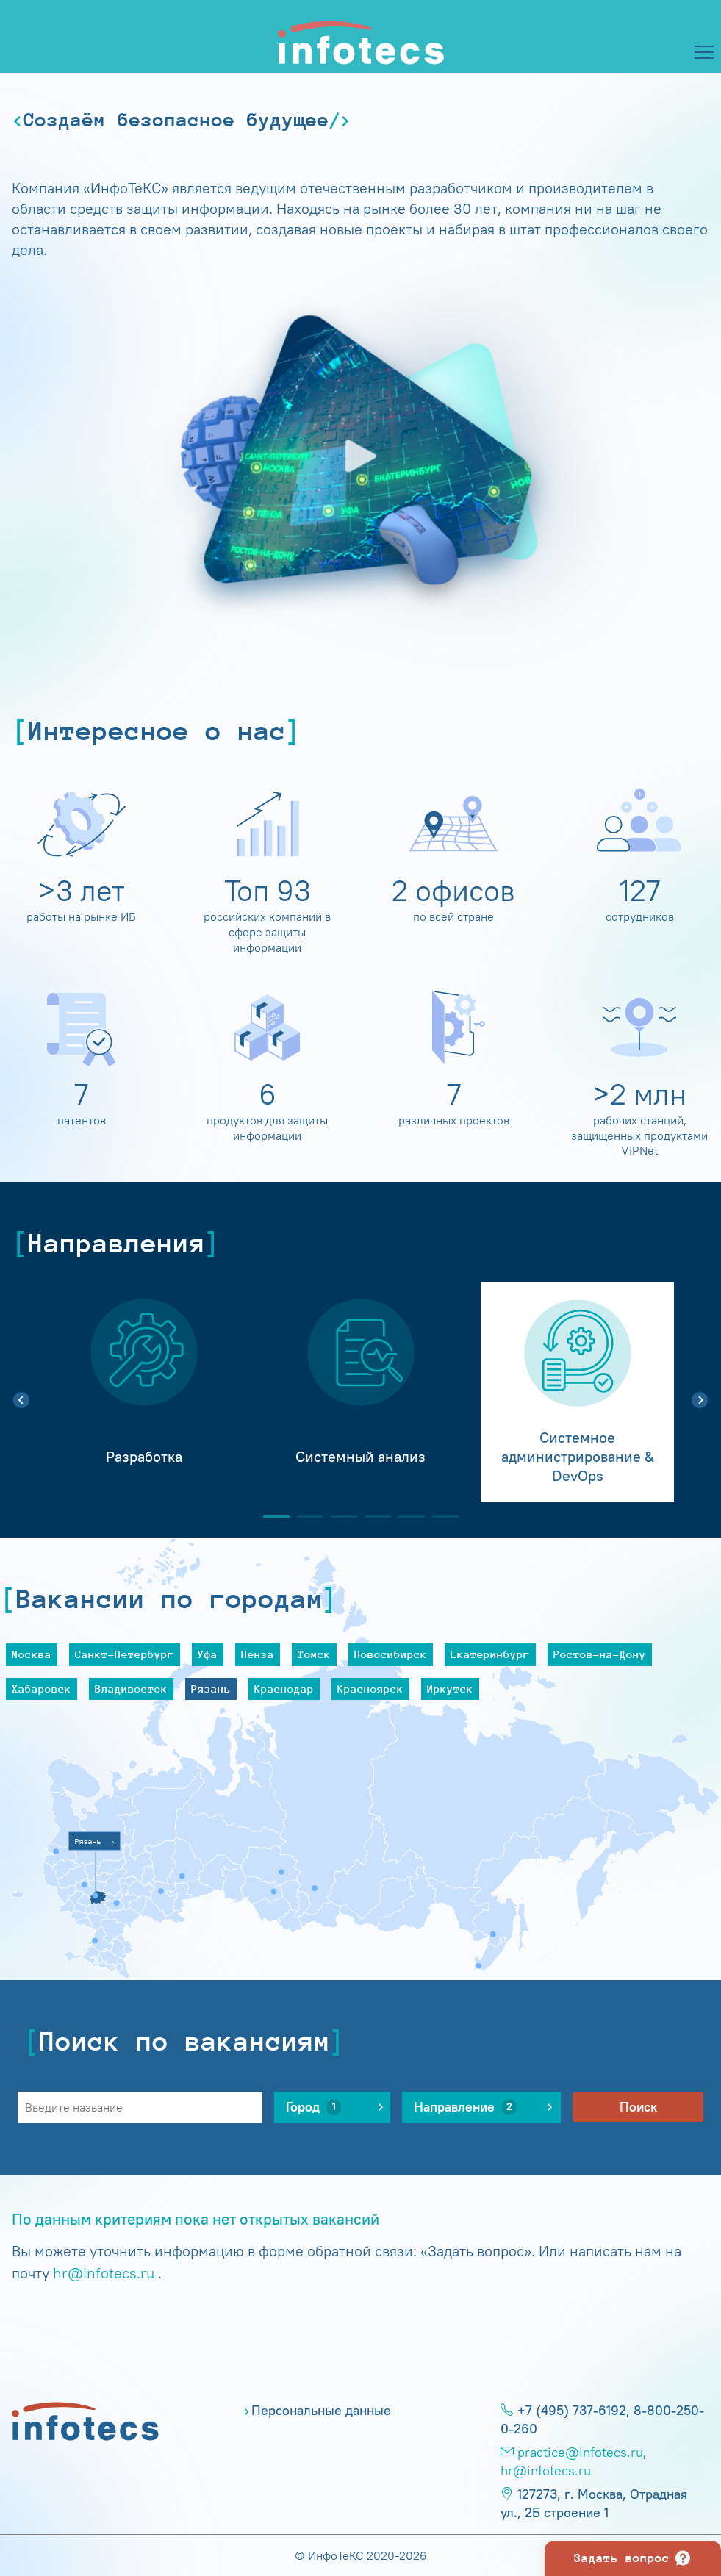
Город (314, 2107)
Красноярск (370, 1688)
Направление (465, 2107)
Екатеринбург (490, 1654)
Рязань (211, 1688)
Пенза (257, 1654)
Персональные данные (321, 2411)
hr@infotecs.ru (103, 2273)
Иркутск (450, 1688)
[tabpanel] (143, 1392)
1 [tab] (270, 1516)
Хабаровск (41, 1688)
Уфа (208, 1654)
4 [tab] (372, 1516)
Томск (314, 1654)
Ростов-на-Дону (599, 1654)
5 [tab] (405, 1516)
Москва (31, 1654)
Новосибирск (390, 1654)
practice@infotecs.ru (580, 2452)
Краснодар (284, 1688)
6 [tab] (439, 1516)
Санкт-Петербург (124, 1654)
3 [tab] (338, 1516)
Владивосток (131, 1688)
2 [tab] (304, 1516)
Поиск (638, 2107)
